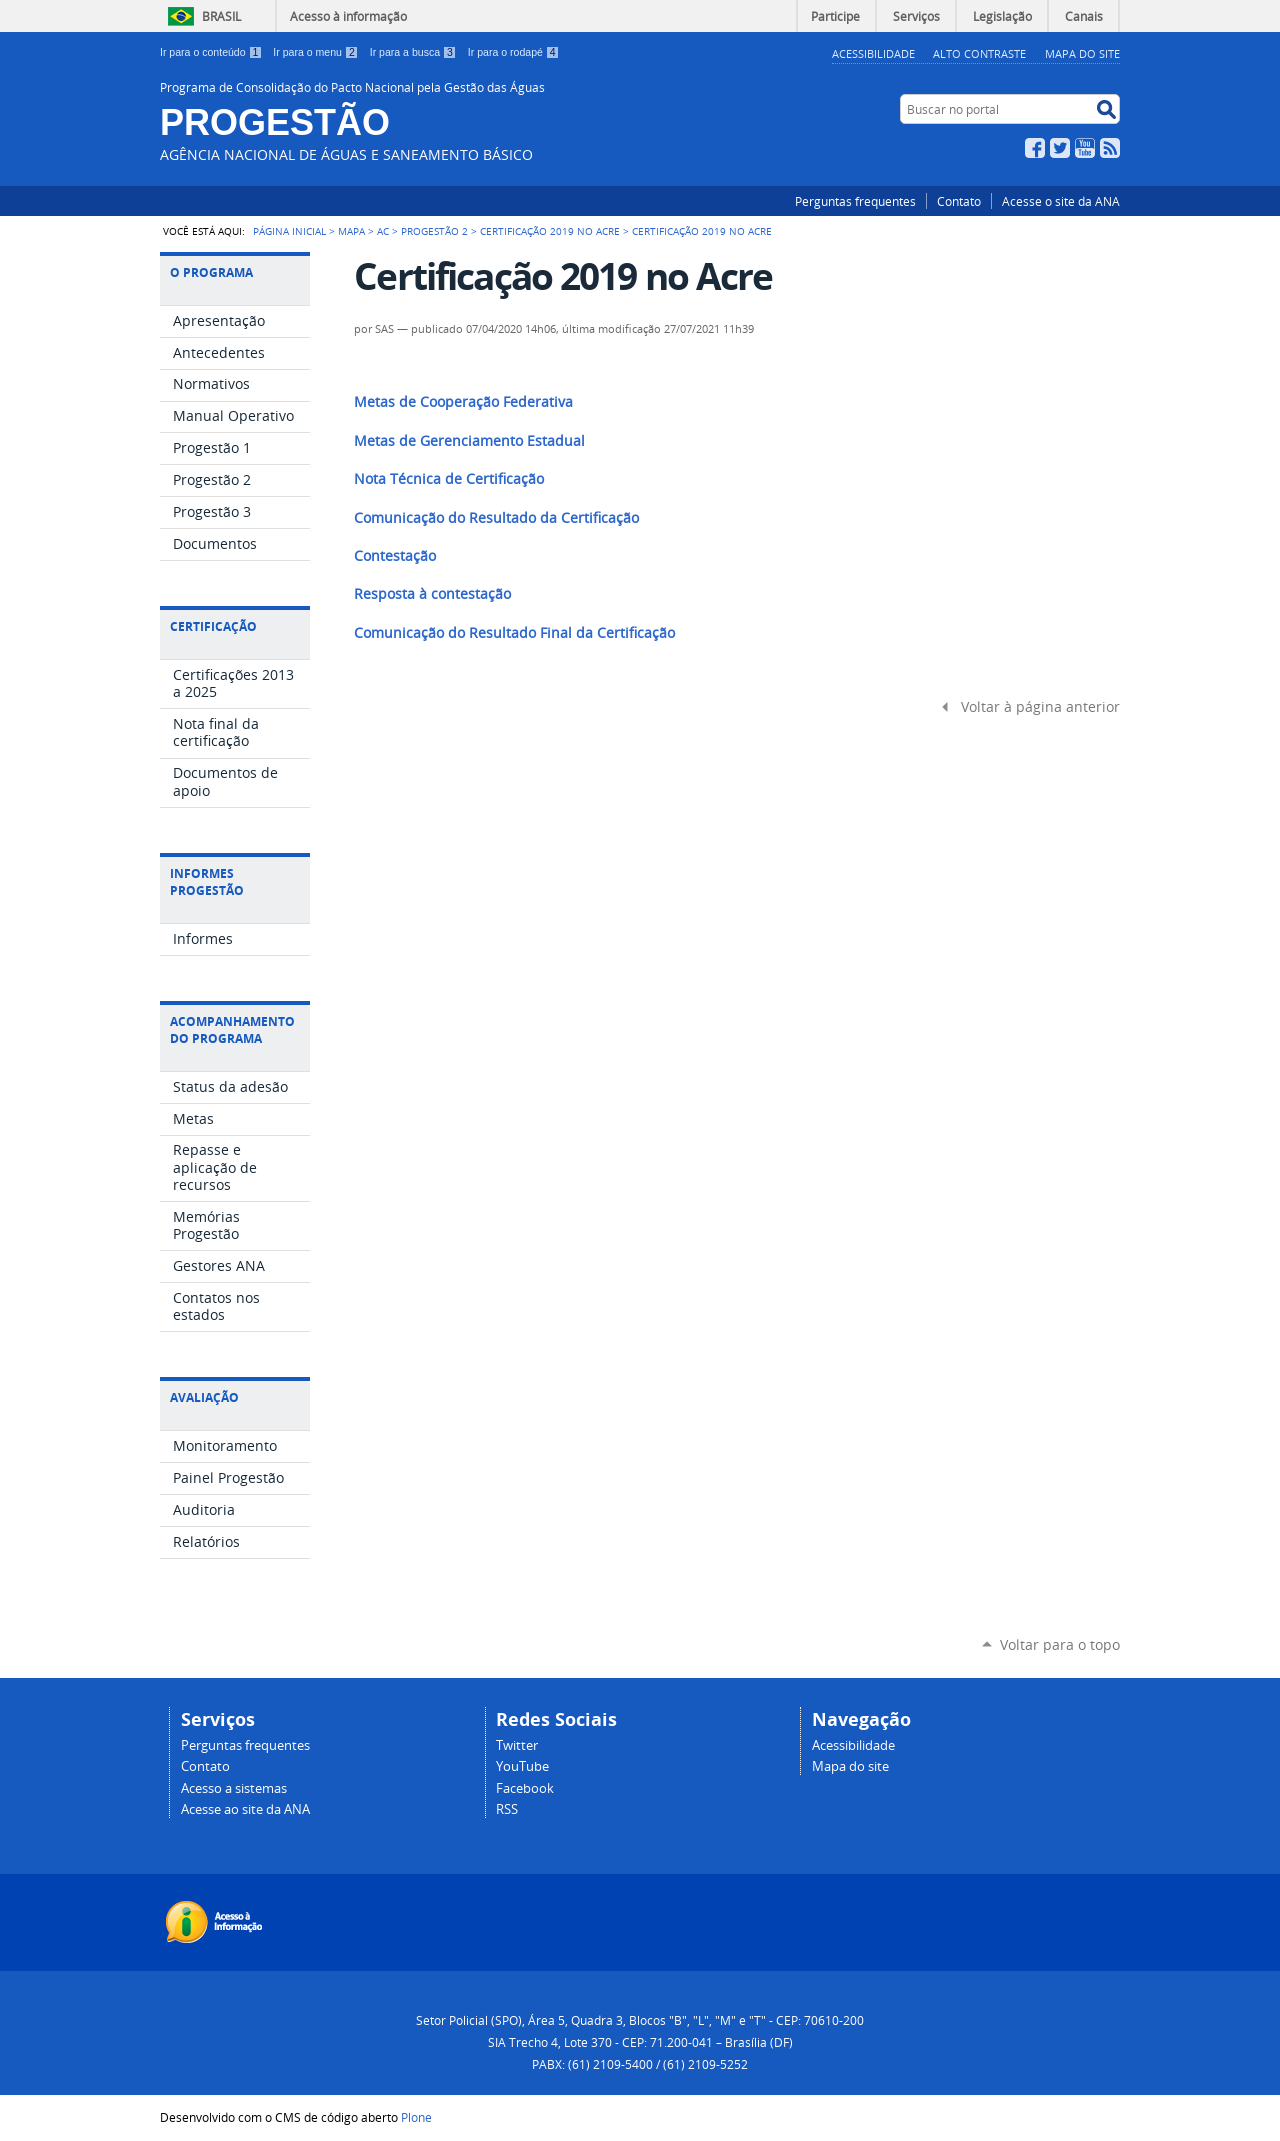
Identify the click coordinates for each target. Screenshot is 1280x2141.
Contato (959, 201)
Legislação (1002, 16)
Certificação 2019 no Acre (550, 231)
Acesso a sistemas (234, 1788)
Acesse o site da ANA (1061, 201)
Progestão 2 (434, 231)
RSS (1110, 148)
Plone (416, 2117)
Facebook (1035, 148)
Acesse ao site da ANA (245, 1809)
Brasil (221, 16)
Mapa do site (850, 1766)
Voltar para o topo (1060, 1644)
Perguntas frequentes (855, 201)
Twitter (1060, 148)
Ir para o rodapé (514, 52)
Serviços (916, 16)
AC (383, 231)
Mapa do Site (1082, 53)
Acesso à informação (348, 16)
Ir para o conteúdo (212, 52)
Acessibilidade (873, 53)
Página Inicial (289, 231)
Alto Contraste (979, 53)
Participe (835, 16)
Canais (1084, 16)
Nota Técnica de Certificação (449, 479)
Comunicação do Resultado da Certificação (496, 518)
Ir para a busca (415, 52)
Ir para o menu (317, 52)
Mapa (351, 231)
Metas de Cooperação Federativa (463, 402)
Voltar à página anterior (1040, 707)
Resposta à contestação (432, 594)
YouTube (1085, 148)
